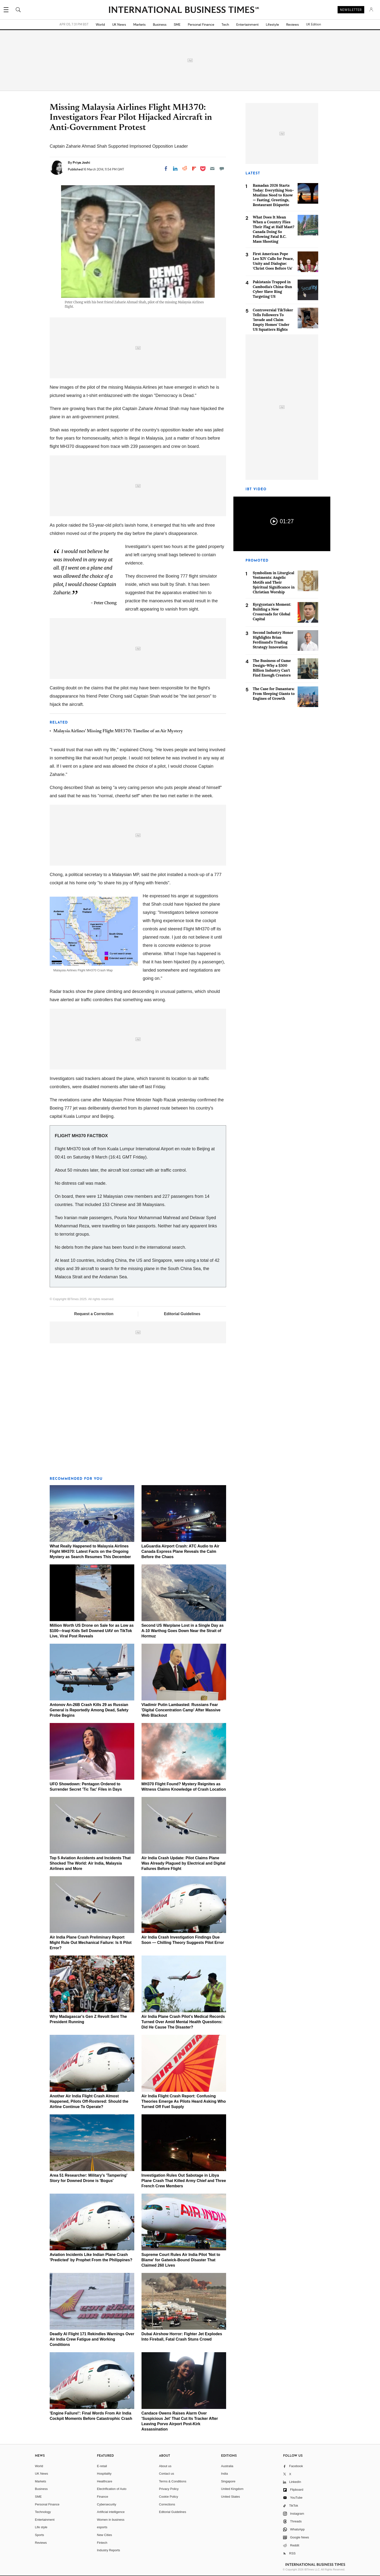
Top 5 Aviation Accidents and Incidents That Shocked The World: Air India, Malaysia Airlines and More (90, 1863)
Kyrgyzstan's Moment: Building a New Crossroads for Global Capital (272, 611)
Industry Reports (108, 2550)
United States (230, 2496)
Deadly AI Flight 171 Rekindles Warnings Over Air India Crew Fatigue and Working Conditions (92, 2339)
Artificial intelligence (111, 2512)
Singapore (228, 2481)
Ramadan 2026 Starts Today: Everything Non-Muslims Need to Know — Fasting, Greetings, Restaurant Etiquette (273, 195)
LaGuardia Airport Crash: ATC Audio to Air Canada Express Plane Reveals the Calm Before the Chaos (181, 1551)
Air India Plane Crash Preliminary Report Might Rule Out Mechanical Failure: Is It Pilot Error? (91, 1942)
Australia (227, 2466)
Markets (139, 24)
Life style (41, 2527)
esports (102, 2527)
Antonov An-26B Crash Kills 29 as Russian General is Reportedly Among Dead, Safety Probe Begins (89, 1710)
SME (177, 24)
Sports (39, 2535)
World (100, 24)
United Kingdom (232, 2489)
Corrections (167, 2504)
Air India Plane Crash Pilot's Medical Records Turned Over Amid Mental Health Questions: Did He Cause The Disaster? (183, 2021)
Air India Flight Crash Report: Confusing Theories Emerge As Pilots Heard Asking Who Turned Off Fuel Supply (184, 2101)
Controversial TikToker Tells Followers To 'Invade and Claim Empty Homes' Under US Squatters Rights (273, 320)
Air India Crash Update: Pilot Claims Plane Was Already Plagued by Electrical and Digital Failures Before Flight (183, 1863)
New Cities (104, 2535)
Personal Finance (201, 24)
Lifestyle (272, 24)
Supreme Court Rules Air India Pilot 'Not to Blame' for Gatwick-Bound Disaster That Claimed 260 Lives (181, 2260)
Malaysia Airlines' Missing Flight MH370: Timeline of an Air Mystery (118, 731)
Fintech (102, 2542)
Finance (102, 2496)
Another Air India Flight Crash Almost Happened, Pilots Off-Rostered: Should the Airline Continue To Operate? (89, 2101)
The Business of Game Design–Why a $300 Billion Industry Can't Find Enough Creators (272, 667)
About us (165, 2466)
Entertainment (247, 24)
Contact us (166, 2473)
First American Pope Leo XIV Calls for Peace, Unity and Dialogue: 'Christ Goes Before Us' (273, 261)
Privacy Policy (169, 2489)
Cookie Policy (168, 2496)
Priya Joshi (81, 162)
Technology (43, 2512)
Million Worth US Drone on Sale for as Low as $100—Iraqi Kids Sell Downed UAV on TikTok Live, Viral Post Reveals (92, 1630)
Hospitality (104, 2473)
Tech (225, 24)
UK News (119, 24)
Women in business (110, 2519)
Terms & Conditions (172, 2481)
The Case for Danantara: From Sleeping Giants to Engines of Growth (274, 693)
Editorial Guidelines (182, 1314)
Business (159, 24)
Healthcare (104, 2481)
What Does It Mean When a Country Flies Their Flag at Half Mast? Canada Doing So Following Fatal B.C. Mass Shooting (273, 229)
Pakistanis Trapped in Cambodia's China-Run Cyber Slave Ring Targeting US (272, 289)
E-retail (102, 2466)
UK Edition (313, 24)
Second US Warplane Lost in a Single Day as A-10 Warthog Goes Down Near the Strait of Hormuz (183, 1630)
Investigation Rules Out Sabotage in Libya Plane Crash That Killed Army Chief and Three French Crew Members (184, 2180)
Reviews (292, 24)
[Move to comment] (221, 168)
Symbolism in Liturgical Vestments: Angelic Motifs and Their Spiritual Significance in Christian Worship (274, 583)
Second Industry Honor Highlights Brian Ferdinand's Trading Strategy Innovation (273, 639)
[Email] (212, 168)
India (224, 2473)
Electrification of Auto (111, 2489)
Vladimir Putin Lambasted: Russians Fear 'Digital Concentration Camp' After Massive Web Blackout (181, 1710)
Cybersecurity (106, 2504)
